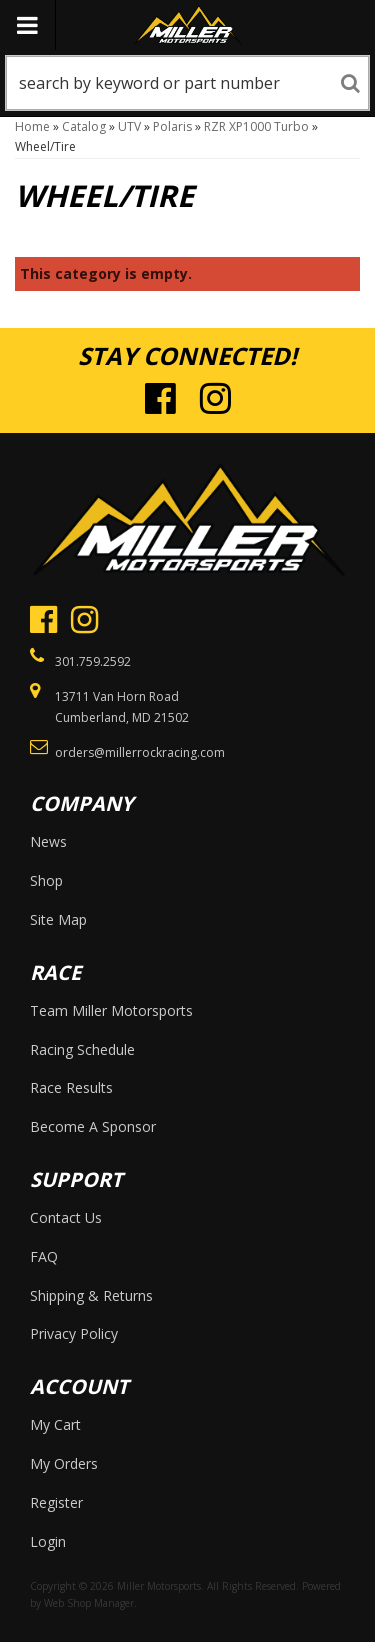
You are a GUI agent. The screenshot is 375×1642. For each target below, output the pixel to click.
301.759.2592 (93, 661)
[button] (187, 83)
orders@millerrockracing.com (140, 752)
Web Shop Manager (89, 1603)
